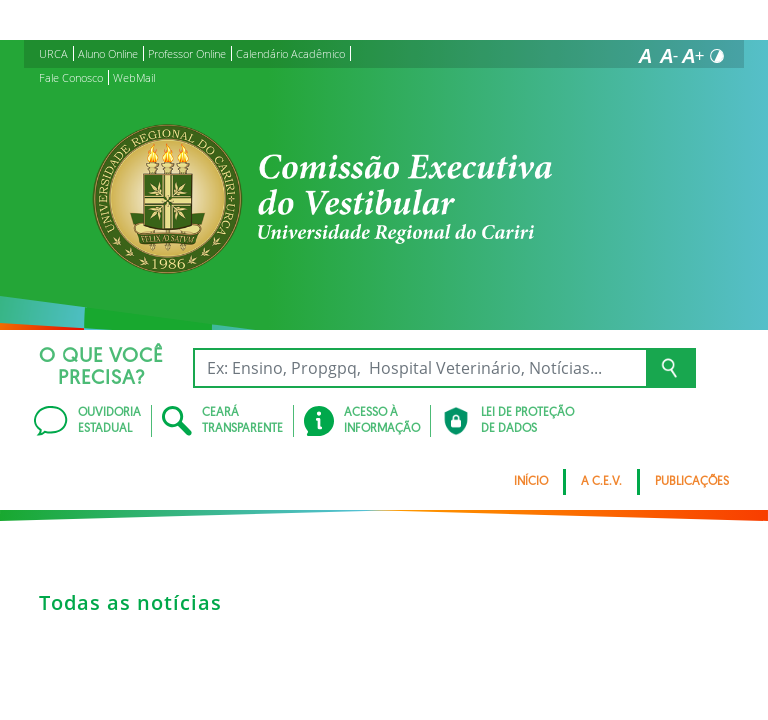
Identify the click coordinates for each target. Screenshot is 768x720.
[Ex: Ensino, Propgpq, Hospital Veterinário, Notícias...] (419, 368)
